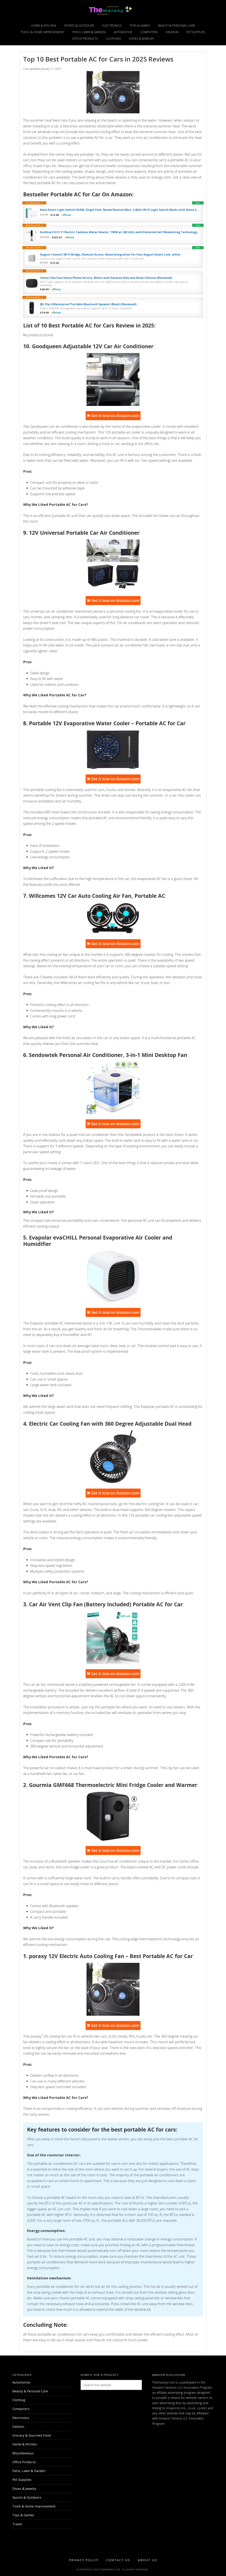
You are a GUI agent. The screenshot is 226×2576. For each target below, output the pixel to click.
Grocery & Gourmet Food (31, 2435)
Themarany (113, 11)
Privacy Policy (84, 2560)
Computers (20, 2409)
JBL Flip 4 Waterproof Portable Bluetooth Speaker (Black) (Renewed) (88, 304)
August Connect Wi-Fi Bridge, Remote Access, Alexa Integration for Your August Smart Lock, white (110, 254)
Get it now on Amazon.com (113, 415)
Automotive (21, 2382)
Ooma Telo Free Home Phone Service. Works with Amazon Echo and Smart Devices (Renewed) (106, 278)
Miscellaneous (23, 2453)
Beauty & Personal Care (30, 2391)
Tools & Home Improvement (34, 2506)
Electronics (20, 2418)
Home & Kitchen (24, 2444)
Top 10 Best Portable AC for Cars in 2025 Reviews (98, 59)
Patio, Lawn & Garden (28, 2471)
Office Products (24, 2462)
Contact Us (118, 2560)
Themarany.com (110, 2569)
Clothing (18, 2400)
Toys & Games (23, 2515)
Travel (17, 2524)
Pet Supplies (21, 2479)
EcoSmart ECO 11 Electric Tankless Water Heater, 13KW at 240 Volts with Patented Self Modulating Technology (118, 232)
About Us (147, 2560)
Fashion (18, 2426)
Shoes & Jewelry (24, 2488)
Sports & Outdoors (26, 2497)
